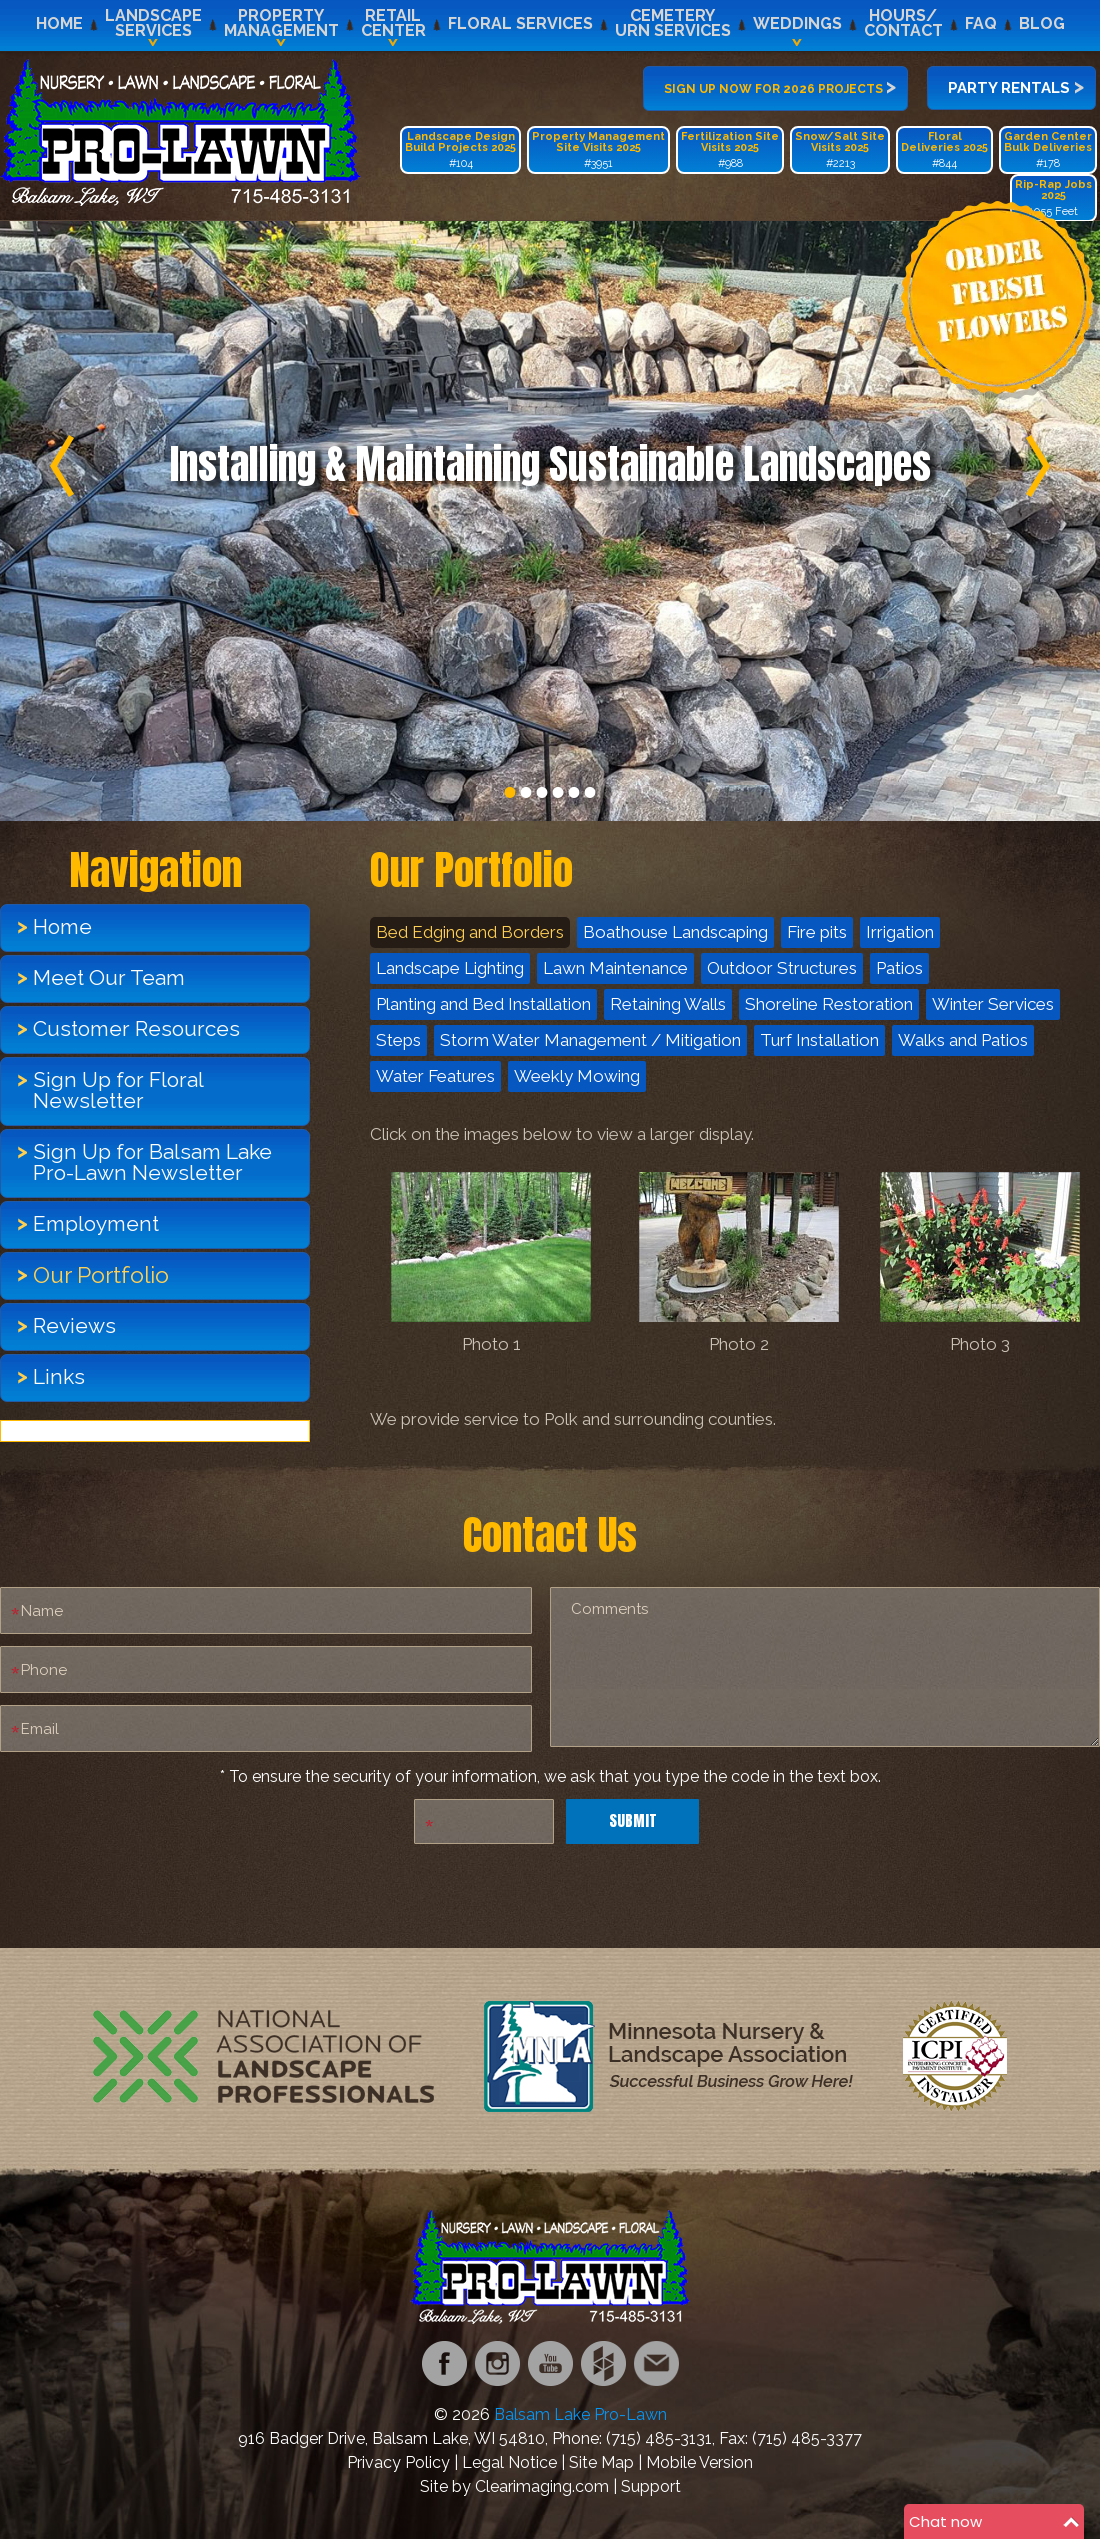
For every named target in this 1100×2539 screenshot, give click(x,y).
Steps (398, 1040)
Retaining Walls (668, 1004)
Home (59, 23)
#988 (730, 150)
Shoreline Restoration (829, 1004)
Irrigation (900, 932)
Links (59, 1376)
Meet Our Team (109, 977)
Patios (899, 968)
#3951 (598, 150)
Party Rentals (1016, 86)
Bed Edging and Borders (470, 932)
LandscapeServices (153, 23)
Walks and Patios (963, 1040)
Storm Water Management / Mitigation (590, 1040)
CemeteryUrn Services (673, 23)
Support (651, 2486)
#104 (460, 150)
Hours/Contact (903, 23)
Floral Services (520, 23)
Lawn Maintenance (615, 968)
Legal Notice (509, 2462)
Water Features (435, 1076)
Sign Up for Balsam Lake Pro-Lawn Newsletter (152, 1162)
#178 (1048, 150)
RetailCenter (393, 23)
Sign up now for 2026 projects (780, 86)
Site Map (601, 2462)
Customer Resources (136, 1028)
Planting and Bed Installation (483, 1004)
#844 (944, 150)
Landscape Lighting (450, 968)
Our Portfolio (101, 1274)
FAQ (981, 23)
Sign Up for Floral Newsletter (118, 1090)
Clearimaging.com (542, 2486)
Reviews (74, 1325)
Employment (96, 1223)
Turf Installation (819, 1040)
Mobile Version (699, 2462)
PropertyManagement (281, 23)
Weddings (797, 23)
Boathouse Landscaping (675, 932)
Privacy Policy (398, 2462)
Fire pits (817, 932)
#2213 (840, 150)
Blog (1042, 23)
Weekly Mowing (577, 1076)
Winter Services (993, 1004)
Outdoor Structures (782, 968)
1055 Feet (1053, 198)
